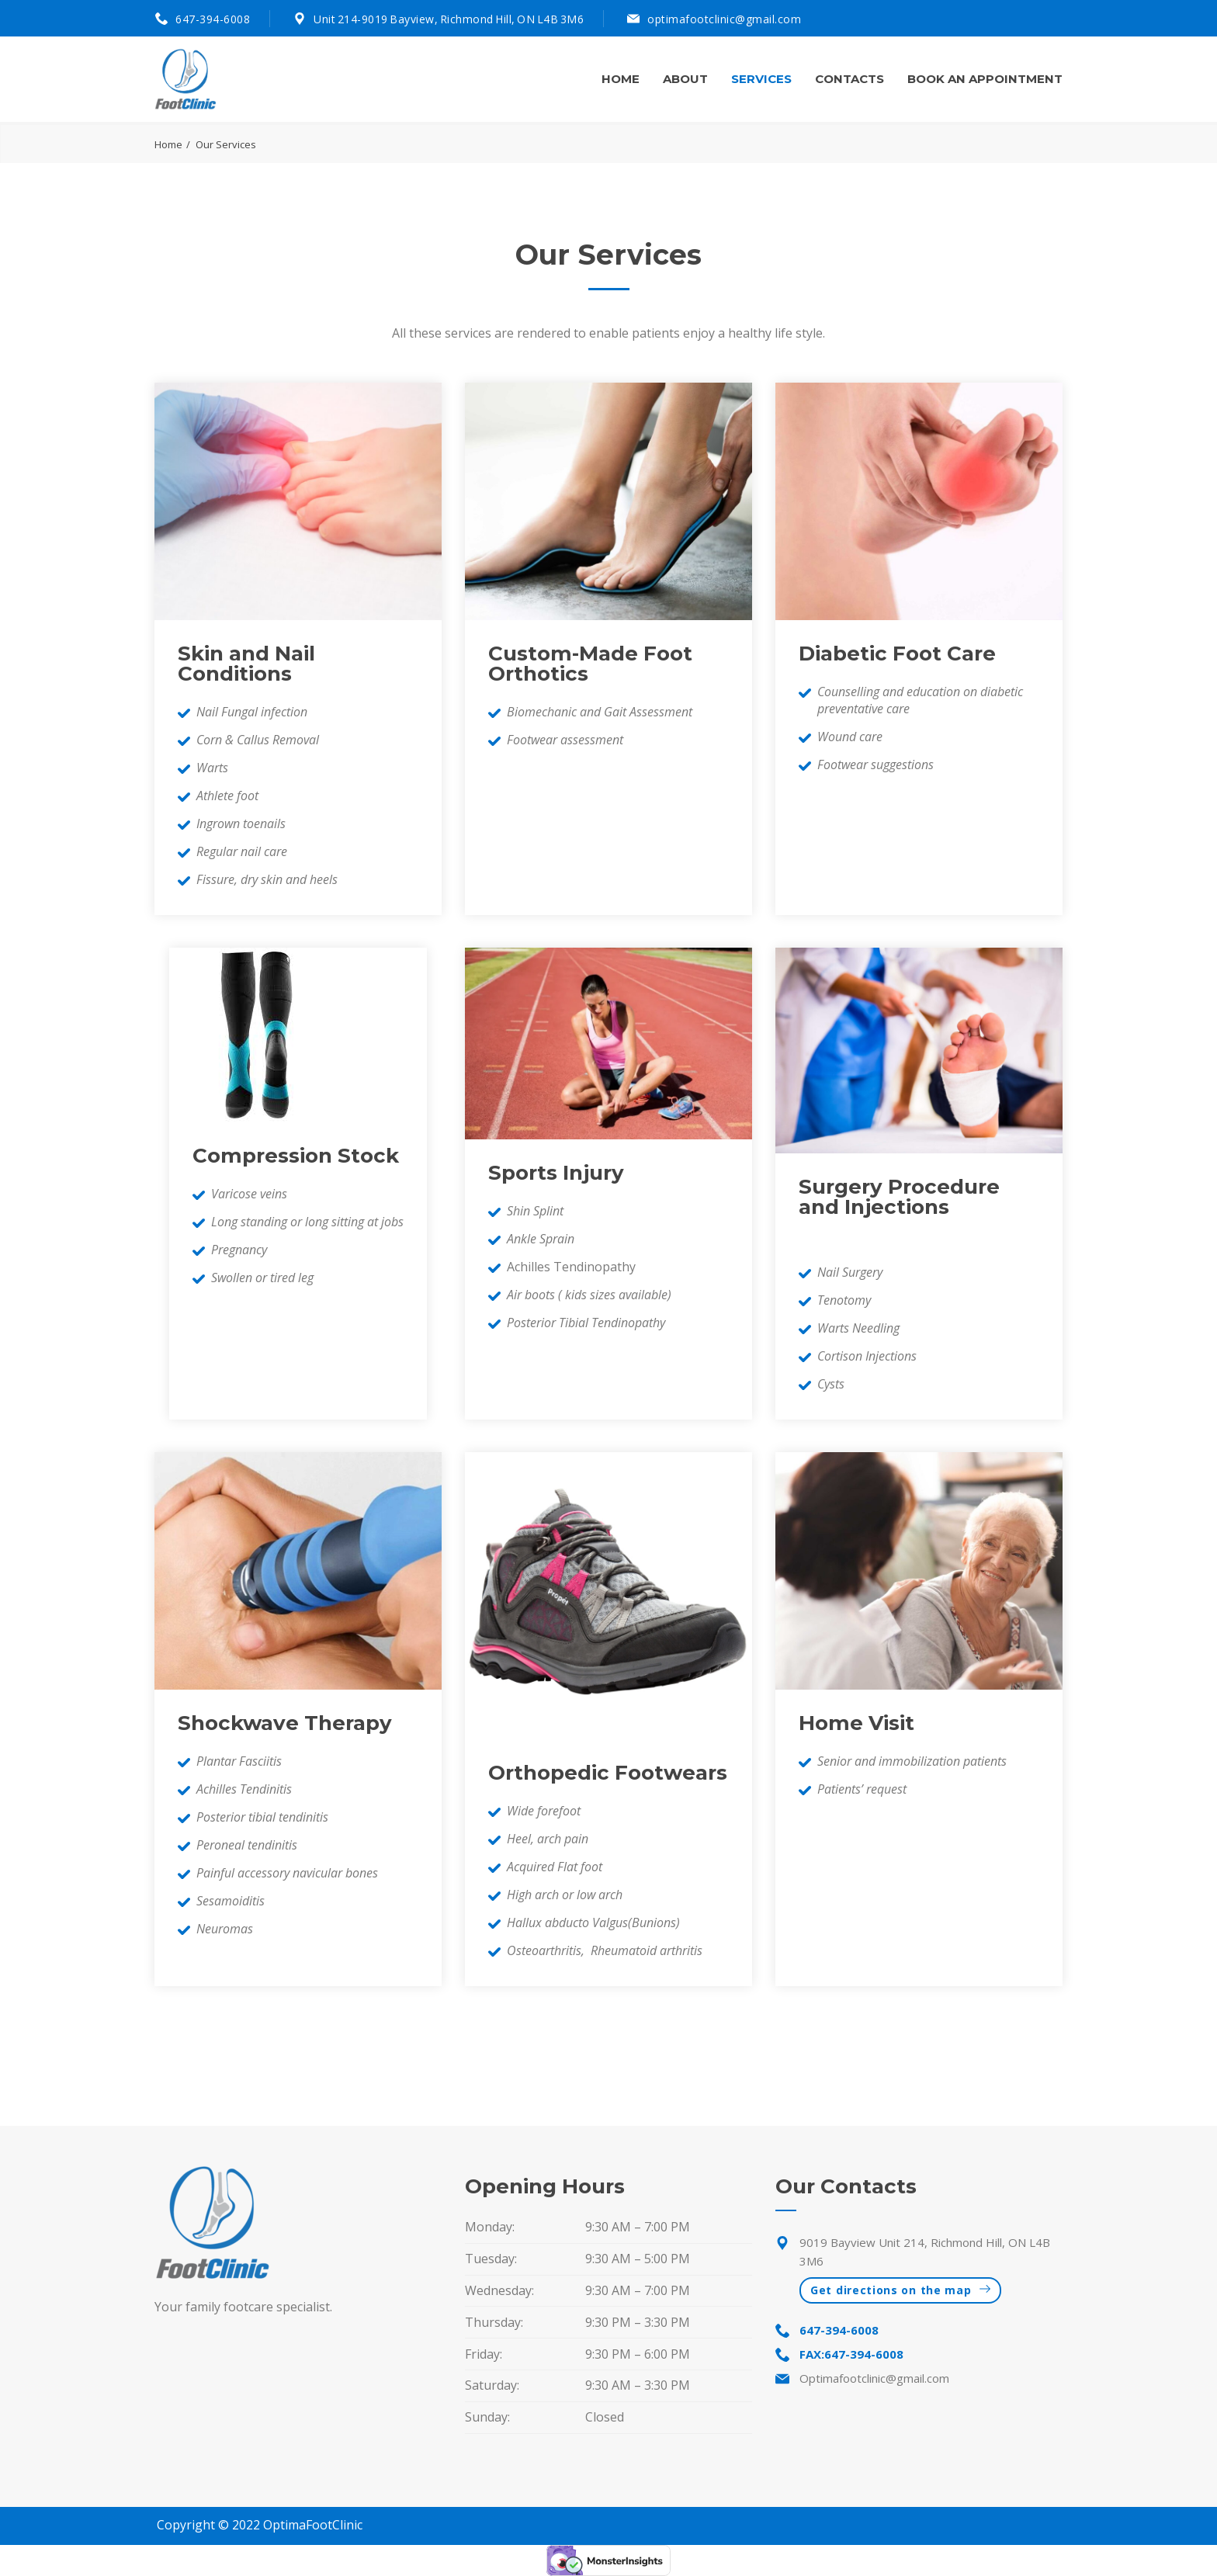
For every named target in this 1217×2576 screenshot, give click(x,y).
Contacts (849, 78)
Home (621, 78)
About (685, 78)
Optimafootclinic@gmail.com (874, 2378)
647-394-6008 (212, 19)
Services (761, 78)
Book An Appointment (985, 78)
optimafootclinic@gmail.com (724, 19)
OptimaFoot (297, 2525)
